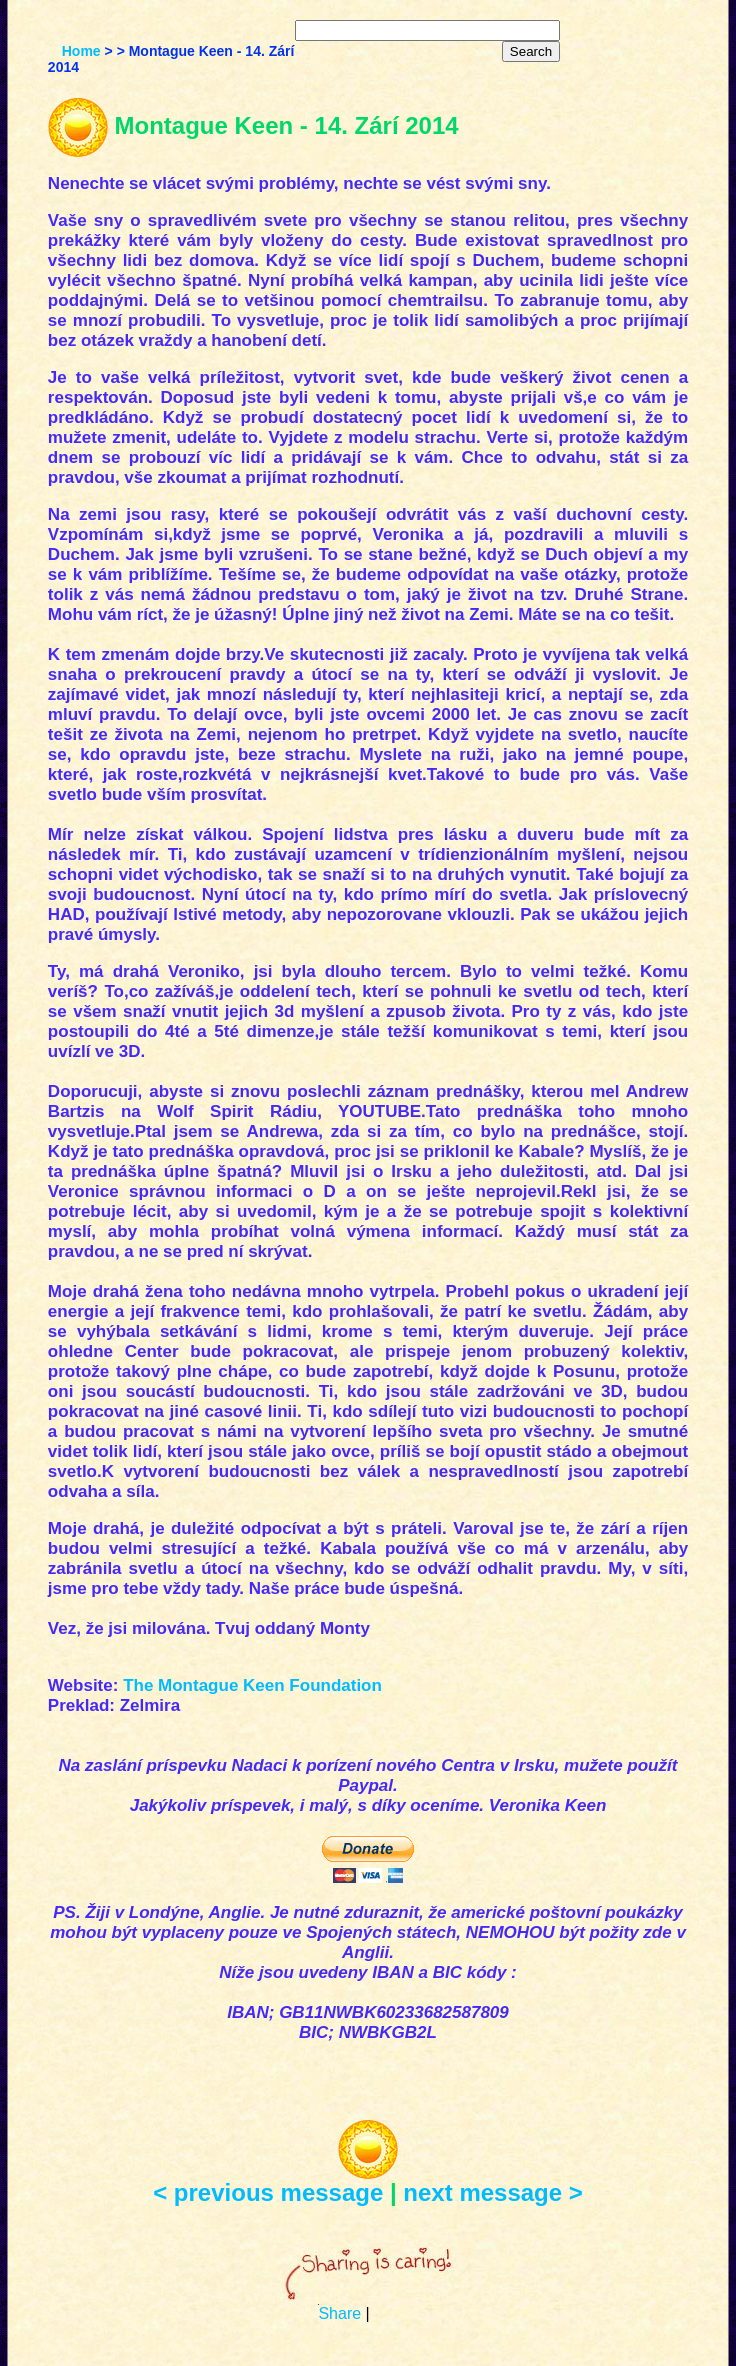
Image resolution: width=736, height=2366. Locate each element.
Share (339, 2313)
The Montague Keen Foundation (252, 1685)
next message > (492, 2192)
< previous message (268, 2192)
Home (81, 51)
